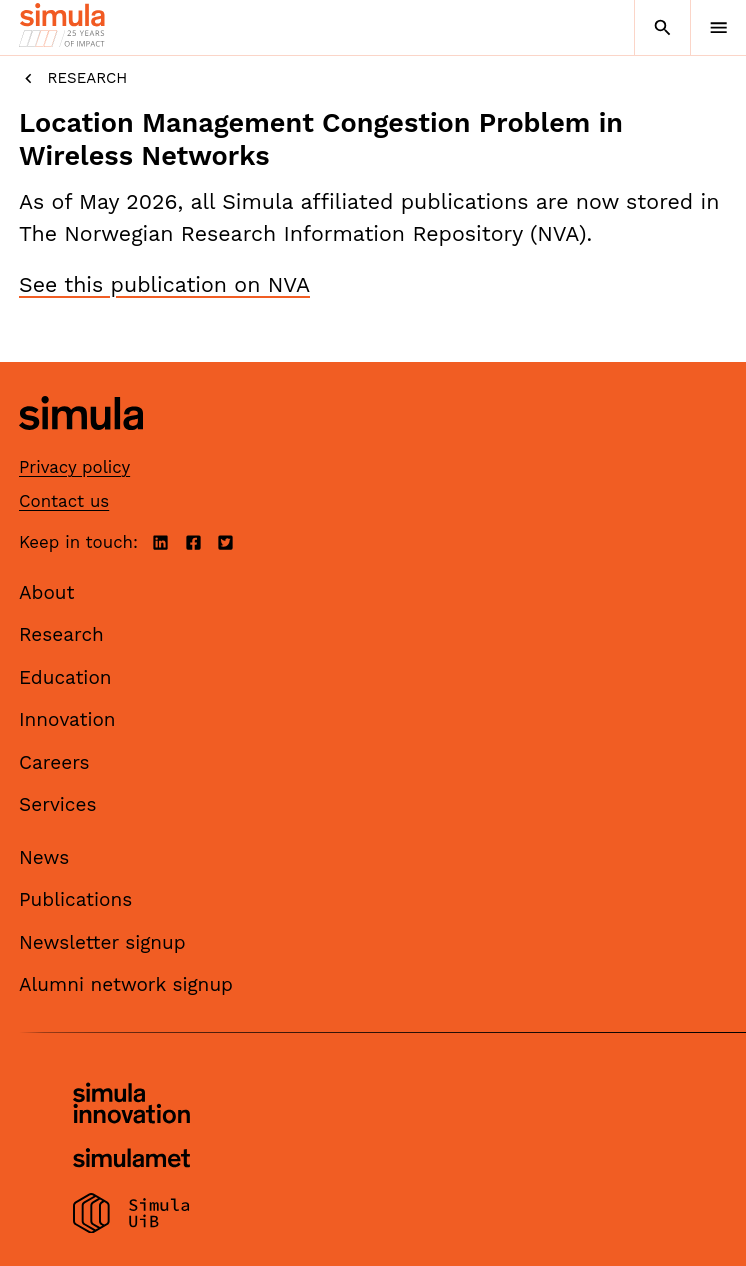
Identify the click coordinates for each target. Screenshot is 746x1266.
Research (73, 78)
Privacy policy (74, 467)
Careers (54, 762)
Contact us (64, 501)
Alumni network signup (126, 984)
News (44, 857)
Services (57, 804)
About (47, 592)
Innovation (67, 719)
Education (65, 677)
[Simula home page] (81, 444)
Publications (75, 899)
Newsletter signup (102, 942)
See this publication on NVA (164, 284)
